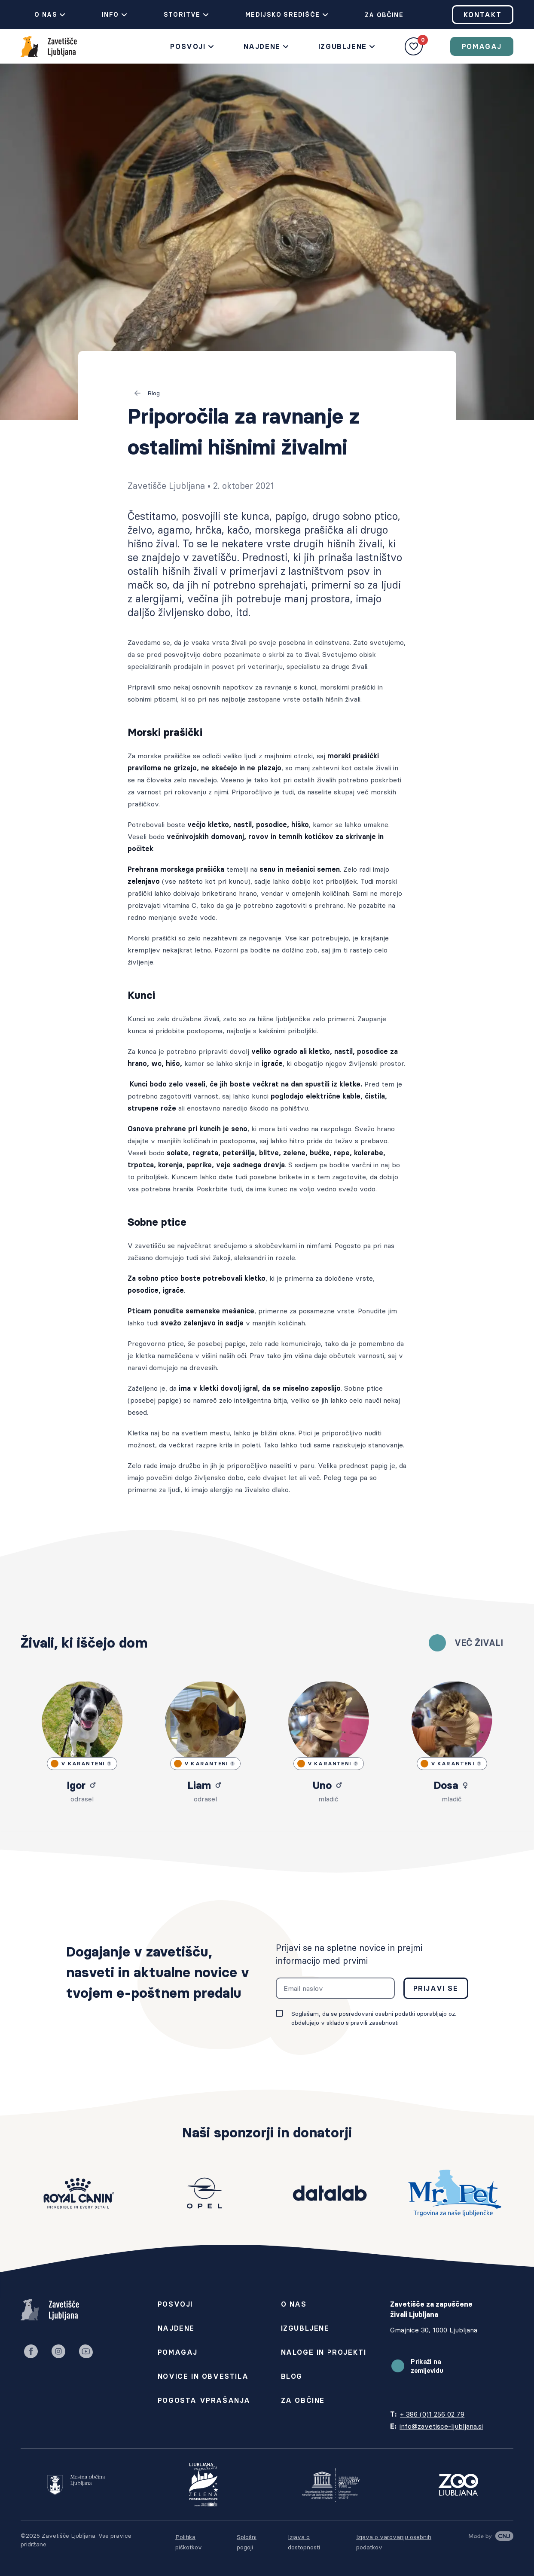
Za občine (377, 15)
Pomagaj (482, 46)
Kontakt (483, 14)
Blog (147, 393)
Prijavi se (435, 1988)
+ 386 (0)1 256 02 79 (432, 2414)
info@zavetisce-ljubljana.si (441, 2426)
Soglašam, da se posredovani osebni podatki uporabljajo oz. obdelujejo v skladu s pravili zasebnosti (373, 2018)
